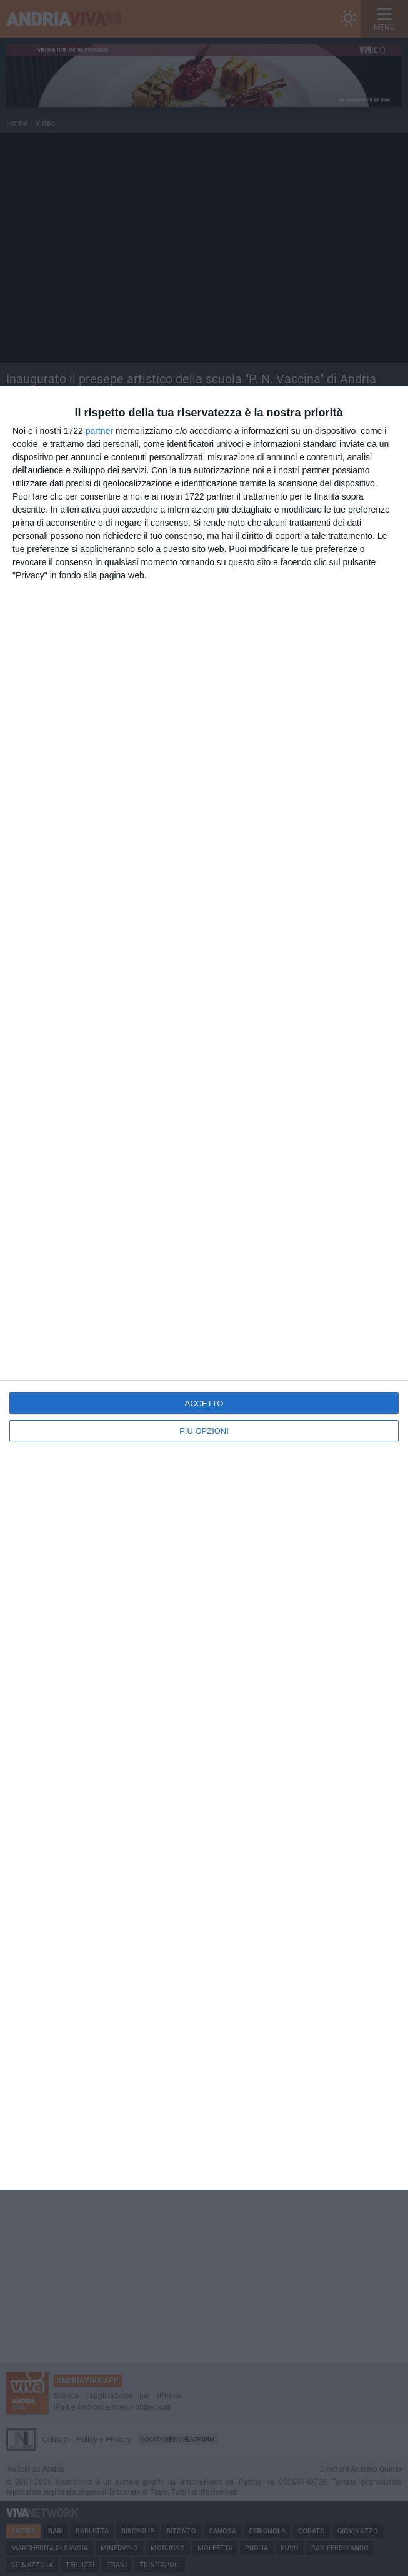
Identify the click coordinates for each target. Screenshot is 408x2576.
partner (99, 430)
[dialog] (204, 1288)
